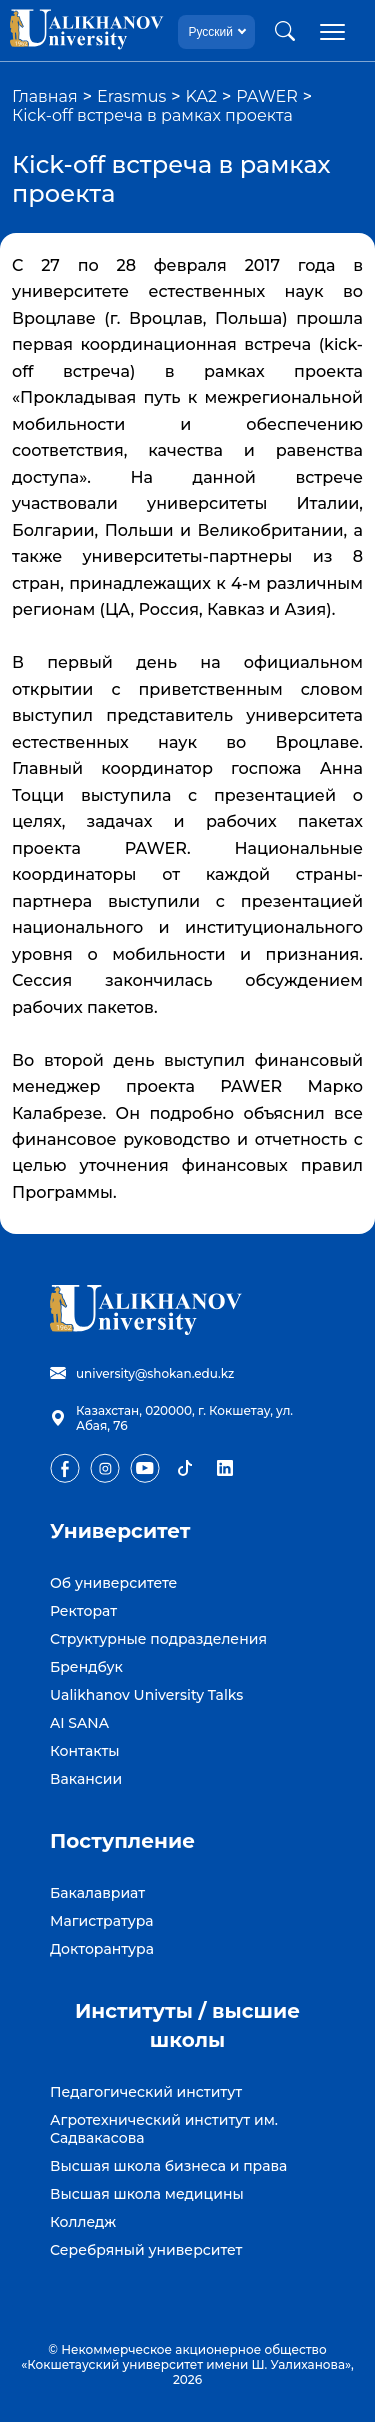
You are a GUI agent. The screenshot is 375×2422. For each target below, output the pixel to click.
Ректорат (83, 1611)
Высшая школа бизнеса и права (168, 2166)
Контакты (85, 1751)
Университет (120, 1531)
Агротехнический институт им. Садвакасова (164, 2129)
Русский (210, 31)
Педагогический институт (146, 2092)
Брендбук (86, 1667)
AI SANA (79, 1723)
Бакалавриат (97, 1893)
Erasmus (131, 96)
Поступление (122, 1841)
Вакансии (86, 1779)
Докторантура (102, 1949)
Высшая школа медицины (147, 2194)
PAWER (266, 96)
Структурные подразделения (158, 1639)
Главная (45, 96)
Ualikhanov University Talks (146, 1695)
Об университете (113, 1583)
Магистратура (102, 1921)
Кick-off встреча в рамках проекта (152, 115)
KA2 (202, 96)
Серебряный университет (146, 2250)
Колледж (83, 2222)
